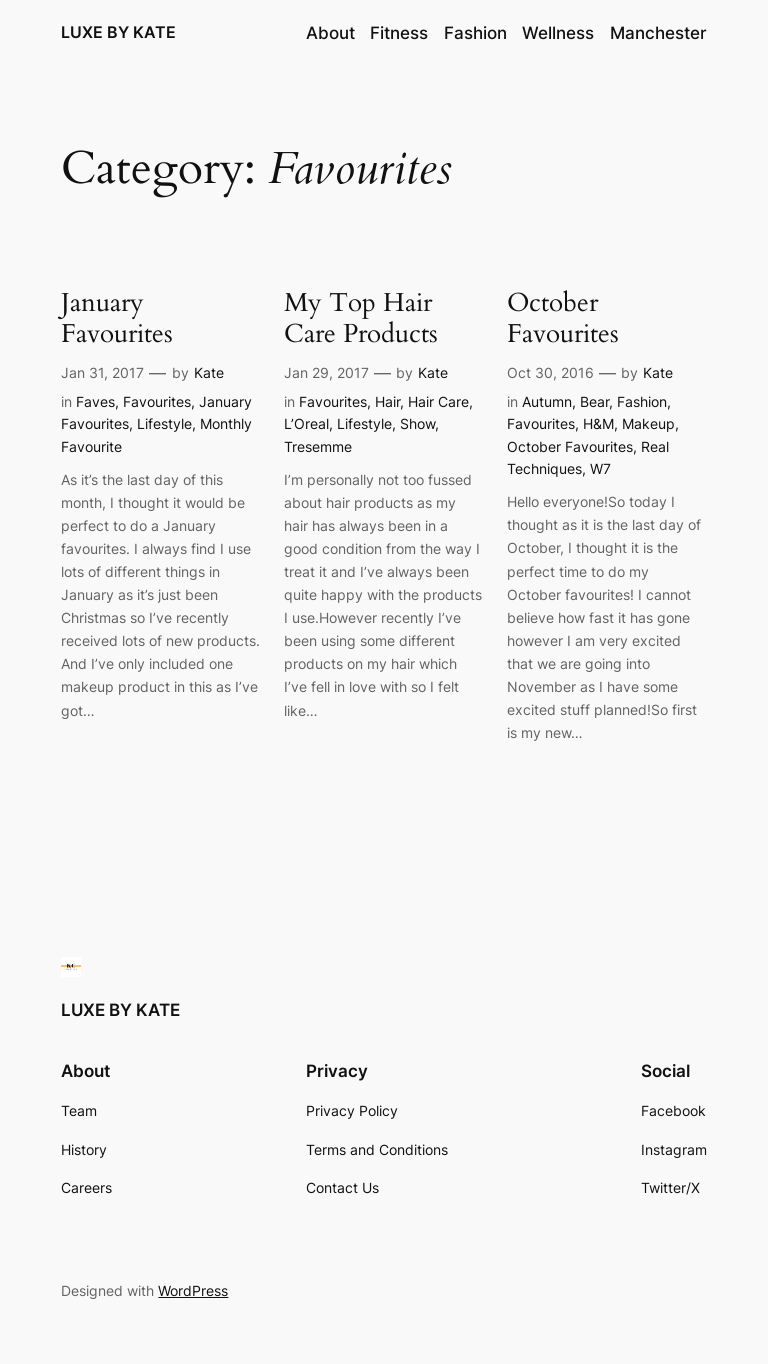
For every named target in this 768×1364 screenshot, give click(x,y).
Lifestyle (164, 423)
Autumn (547, 401)
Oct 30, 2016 (550, 372)
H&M (598, 423)
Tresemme (318, 446)
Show (417, 423)
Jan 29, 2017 (326, 372)
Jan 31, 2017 (102, 372)
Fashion (642, 401)
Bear (594, 401)
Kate (209, 372)
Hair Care (438, 401)
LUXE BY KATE (118, 32)
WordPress (193, 1290)
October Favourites (563, 319)
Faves (95, 401)
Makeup (648, 423)
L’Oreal (306, 423)
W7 (600, 468)
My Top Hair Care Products (361, 319)
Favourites (157, 401)
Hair (387, 401)
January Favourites (117, 319)
